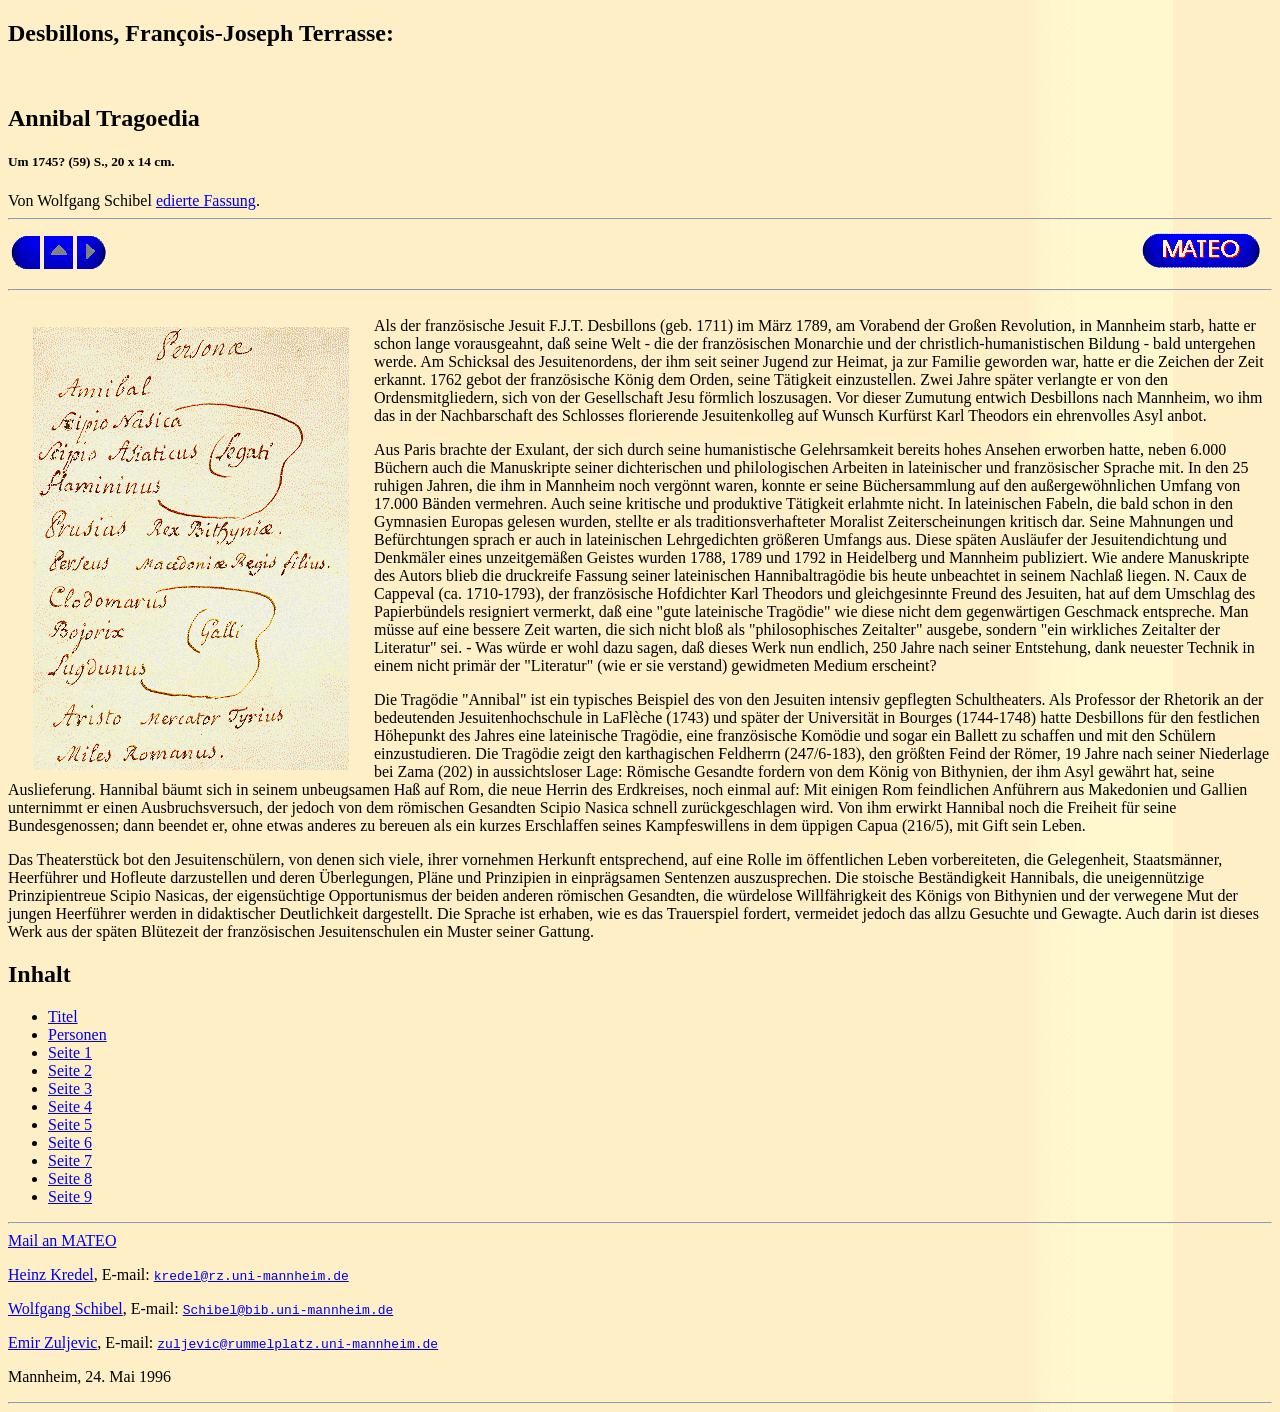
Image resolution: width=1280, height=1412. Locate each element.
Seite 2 (70, 1070)
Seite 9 (70, 1196)
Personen (77, 1034)
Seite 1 (70, 1052)
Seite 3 (70, 1088)
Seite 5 (70, 1124)
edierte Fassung (206, 200)
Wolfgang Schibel (65, 1308)
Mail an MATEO (62, 1240)
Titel (63, 1016)
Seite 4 (70, 1106)
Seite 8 (70, 1178)
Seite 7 (70, 1160)
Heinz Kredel (51, 1274)
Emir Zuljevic (52, 1342)
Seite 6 (70, 1142)
